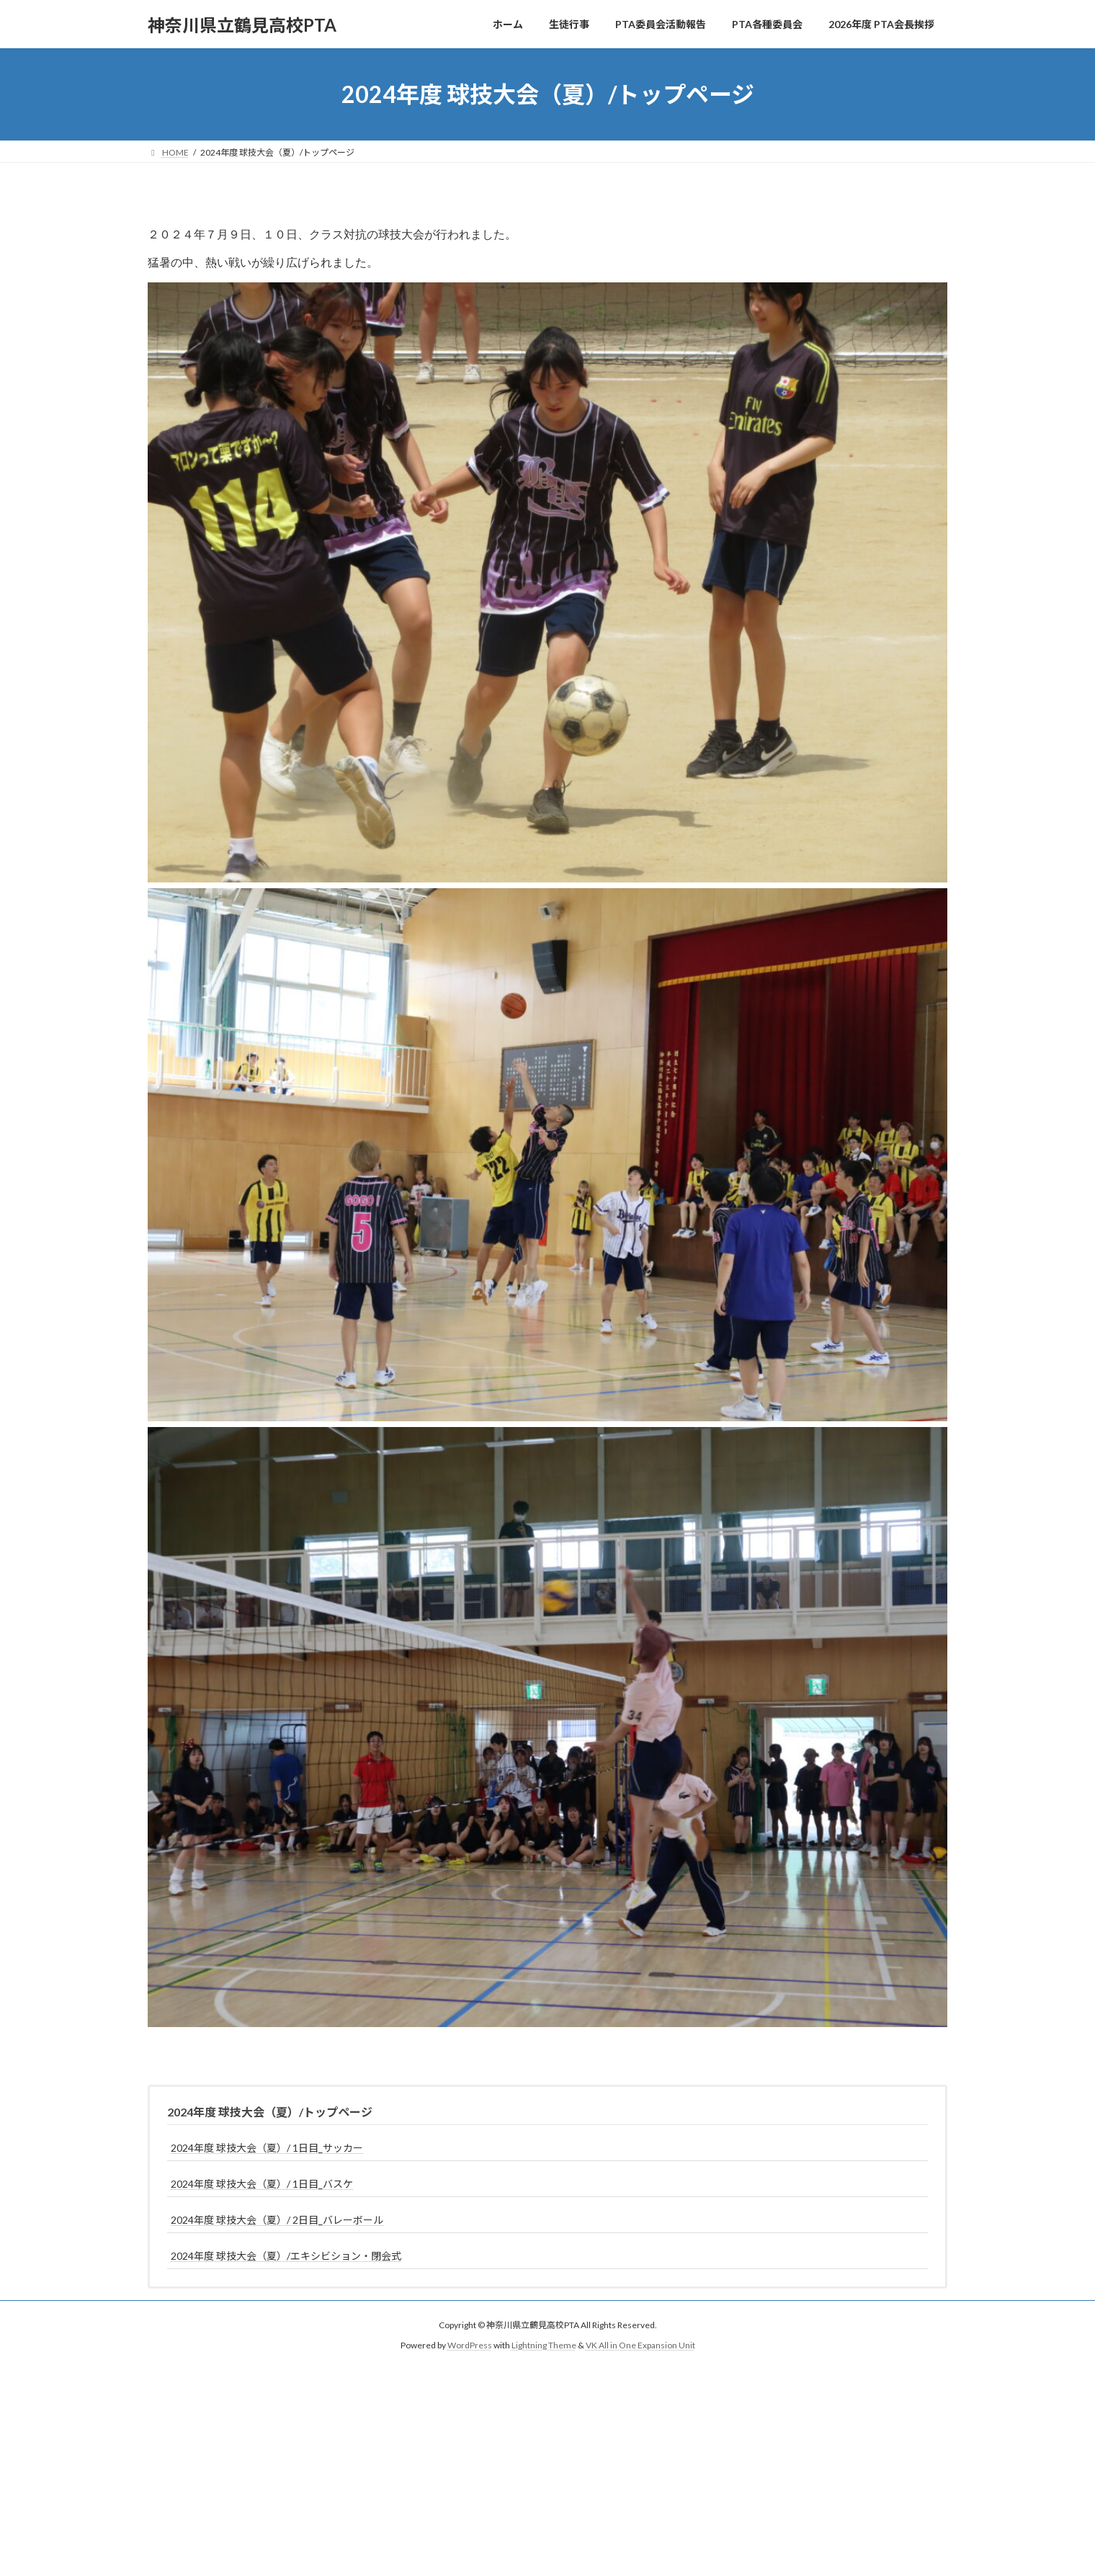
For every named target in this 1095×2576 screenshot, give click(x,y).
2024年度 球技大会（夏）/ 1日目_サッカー (267, 2156)
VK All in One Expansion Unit (640, 2353)
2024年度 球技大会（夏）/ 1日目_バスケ (262, 2192)
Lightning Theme (543, 2353)
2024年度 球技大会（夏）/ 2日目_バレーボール (277, 2228)
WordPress (469, 2353)
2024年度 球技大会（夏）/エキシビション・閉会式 (286, 2264)
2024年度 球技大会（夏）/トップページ (269, 2120)
